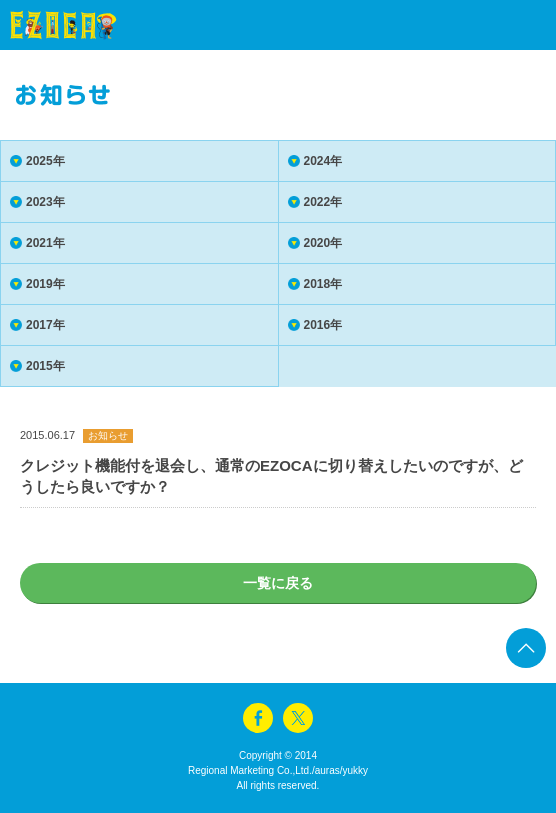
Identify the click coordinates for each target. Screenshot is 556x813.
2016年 (323, 325)
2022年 (323, 202)
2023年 (45, 202)
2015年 (45, 366)
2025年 (45, 161)
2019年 (45, 284)
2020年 (323, 243)
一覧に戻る (278, 583)
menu (506, 25)
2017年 (45, 325)
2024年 (323, 161)
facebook (258, 718)
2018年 (323, 284)
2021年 (45, 243)
